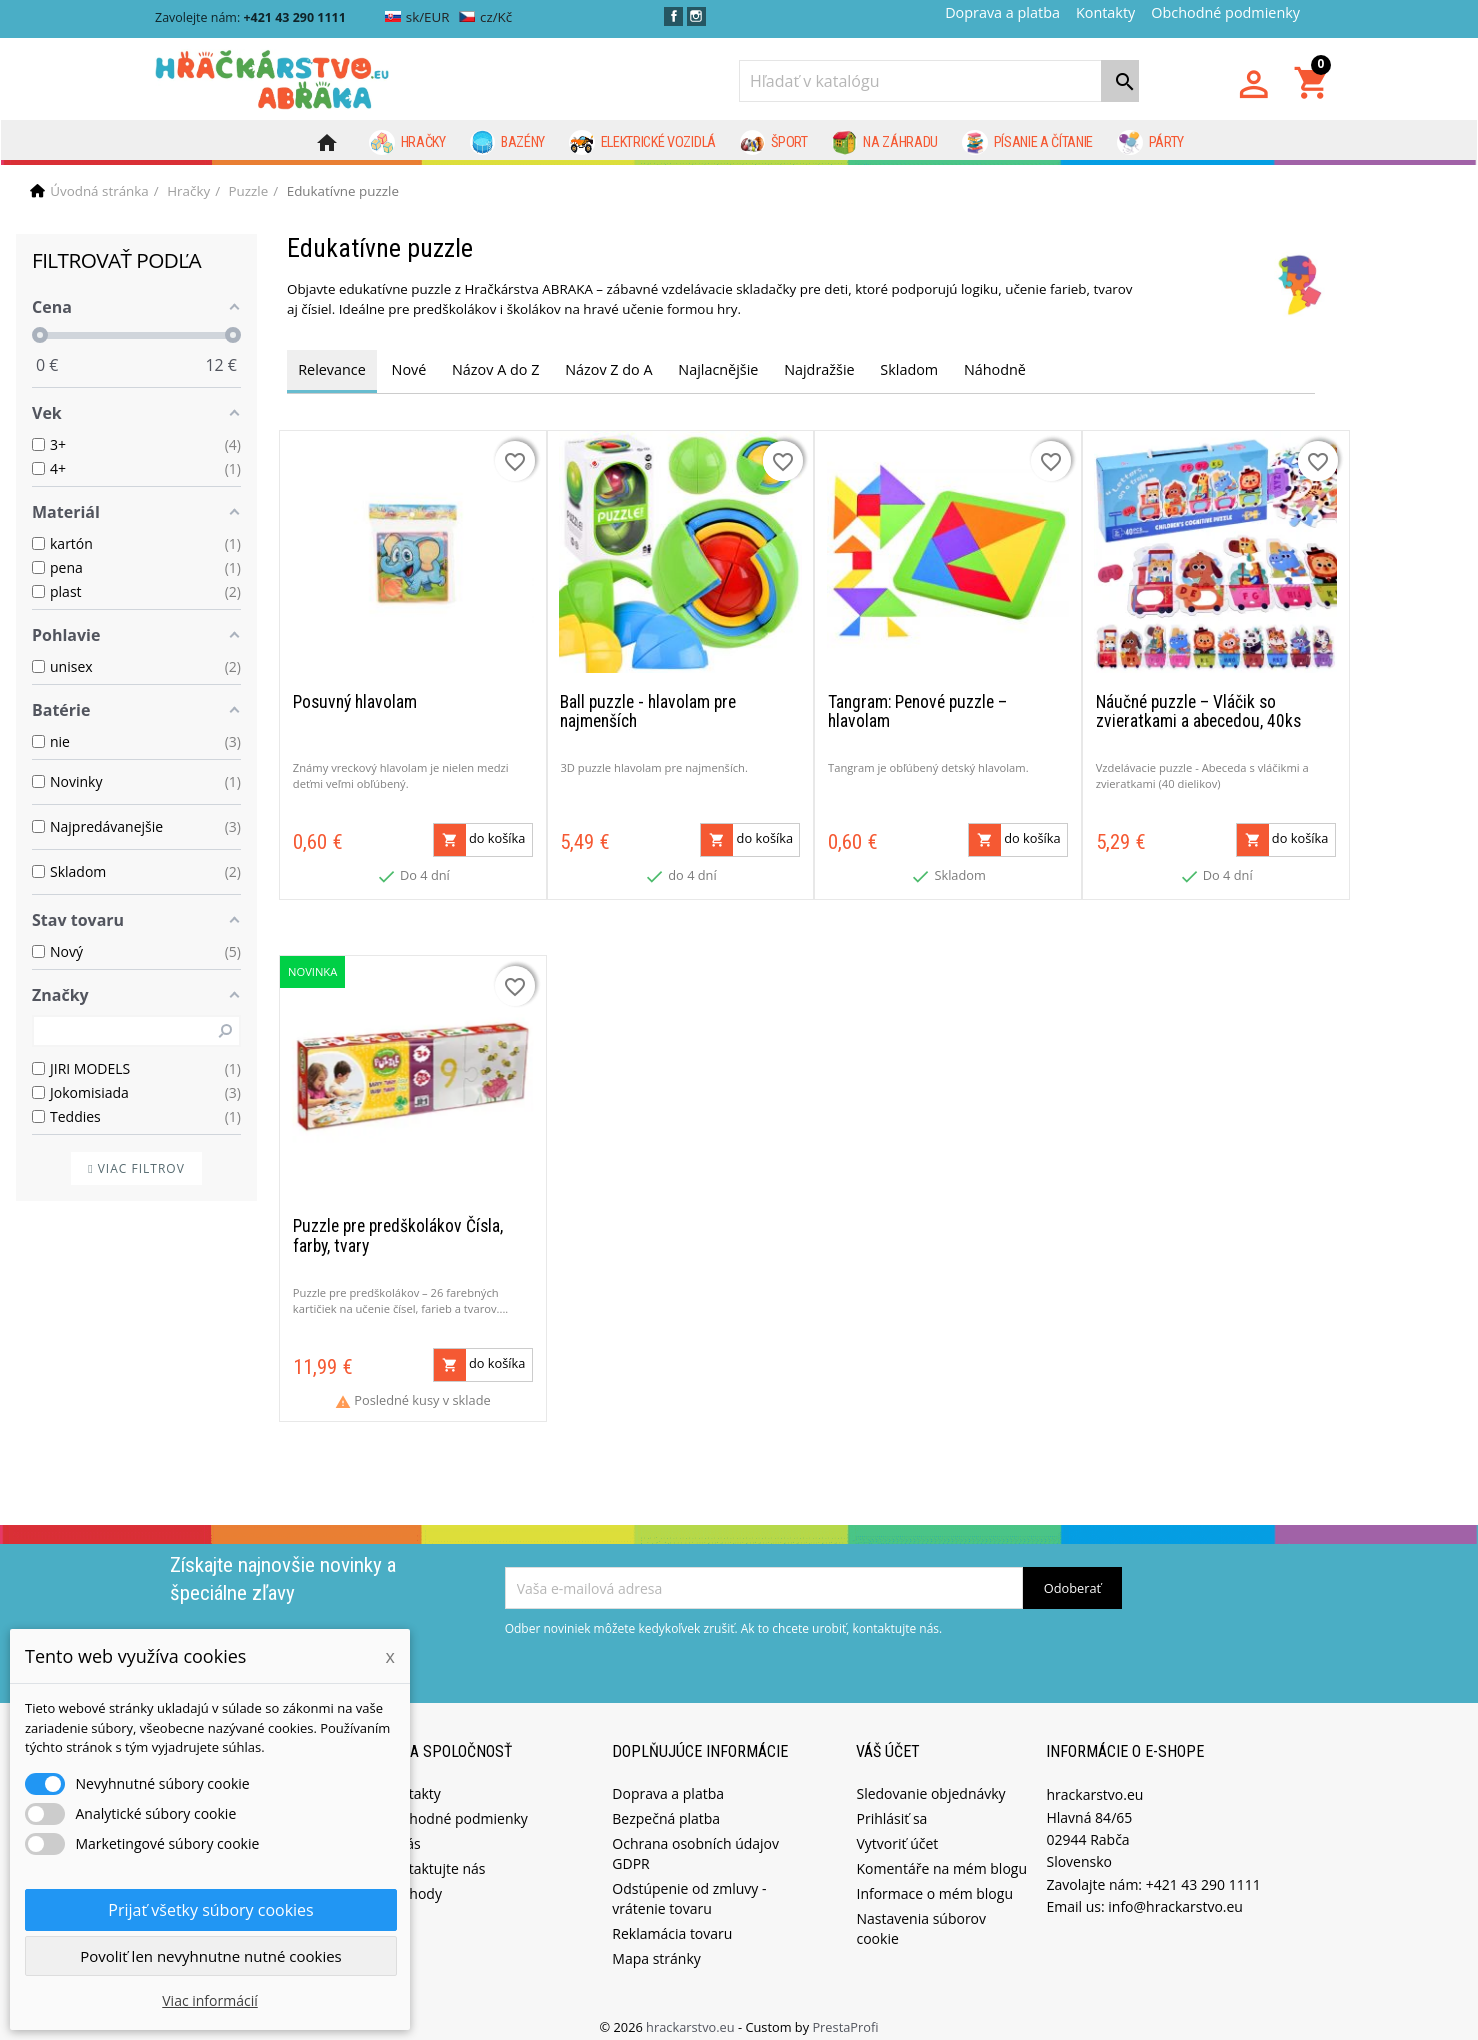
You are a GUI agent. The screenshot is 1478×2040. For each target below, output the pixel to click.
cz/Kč (485, 17)
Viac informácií (210, 2000)
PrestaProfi (845, 2014)
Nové (409, 369)
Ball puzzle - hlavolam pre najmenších (648, 705)
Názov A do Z (495, 369)
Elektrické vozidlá (642, 143)
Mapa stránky (656, 1945)
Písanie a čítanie (1027, 143)
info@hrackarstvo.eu (1175, 1893)
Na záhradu (885, 143)
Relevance (332, 369)
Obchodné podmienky (1225, 12)
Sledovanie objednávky (930, 1780)
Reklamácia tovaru (672, 1920)
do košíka (480, 834)
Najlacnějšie (718, 369)
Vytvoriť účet (897, 1830)
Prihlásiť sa (891, 1805)
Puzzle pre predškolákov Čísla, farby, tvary (398, 1223)
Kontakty (1105, 12)
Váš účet (888, 1738)
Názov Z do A (608, 369)
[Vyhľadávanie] (939, 81)
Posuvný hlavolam (355, 695)
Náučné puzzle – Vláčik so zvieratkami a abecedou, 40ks (1198, 705)
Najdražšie (819, 369)
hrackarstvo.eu (692, 2014)
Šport (774, 143)
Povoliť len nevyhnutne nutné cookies (211, 1956)
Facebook (673, 16)
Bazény (508, 143)
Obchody (412, 1880)
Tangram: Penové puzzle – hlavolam (917, 705)
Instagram (696, 16)
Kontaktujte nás (434, 1855)
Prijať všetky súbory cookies (210, 1910)
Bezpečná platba (666, 1805)
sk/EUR (417, 17)
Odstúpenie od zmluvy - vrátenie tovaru (689, 1885)
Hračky (407, 143)
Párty (1150, 143)
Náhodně (995, 369)
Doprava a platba (1002, 12)
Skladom (909, 369)
